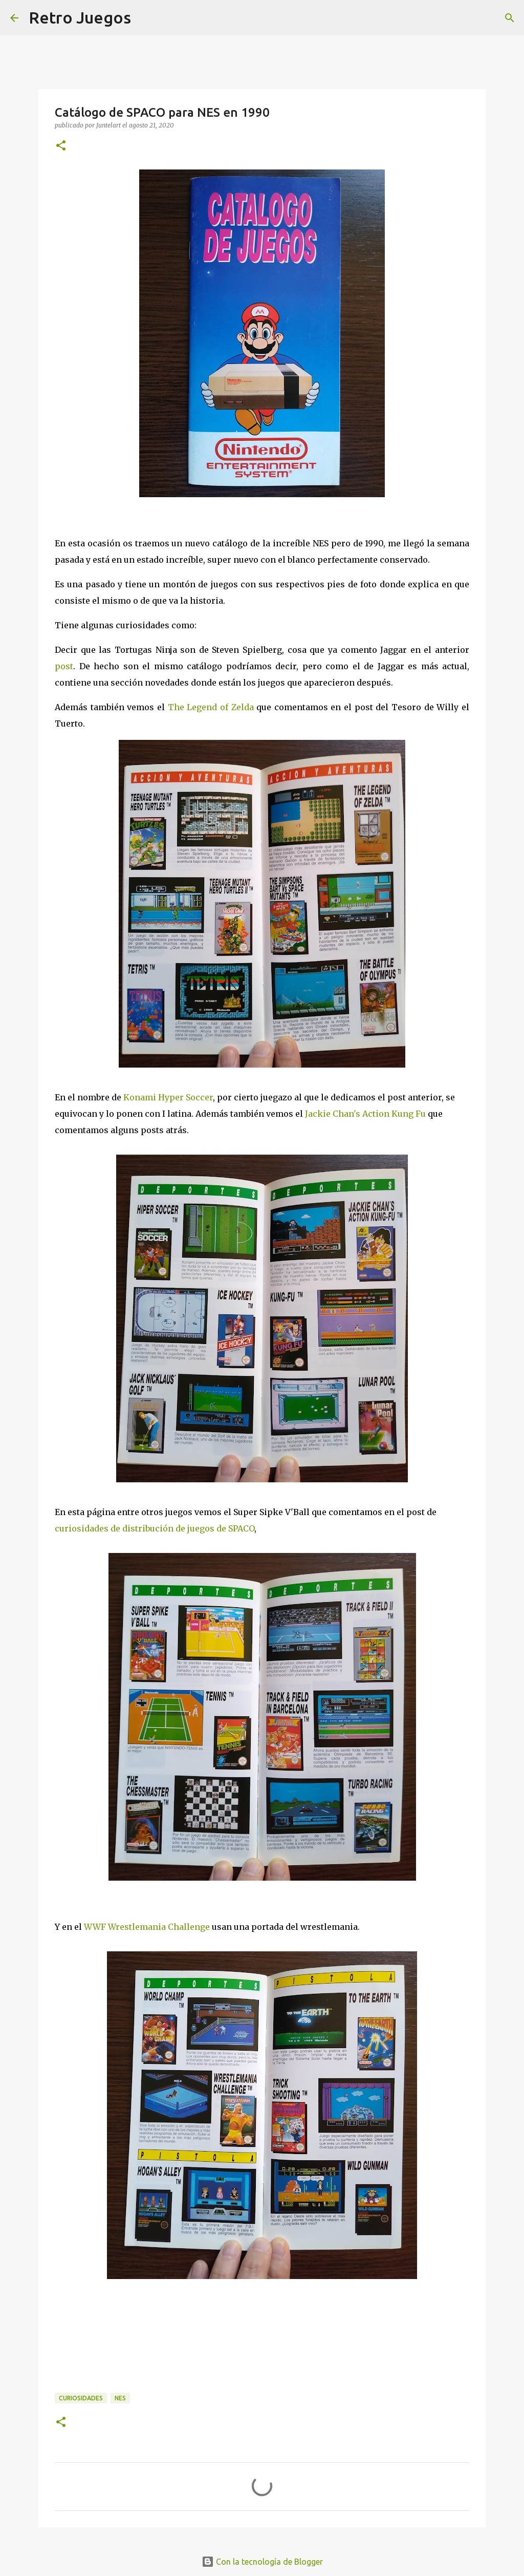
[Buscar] (510, 18)
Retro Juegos (80, 17)
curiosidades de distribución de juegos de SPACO (154, 1528)
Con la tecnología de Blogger (262, 2561)
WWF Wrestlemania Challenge (147, 1927)
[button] (61, 146)
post (64, 666)
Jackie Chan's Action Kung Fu (365, 1114)
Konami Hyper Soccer (168, 1097)
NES (120, 2398)
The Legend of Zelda (211, 707)
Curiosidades (81, 2398)
